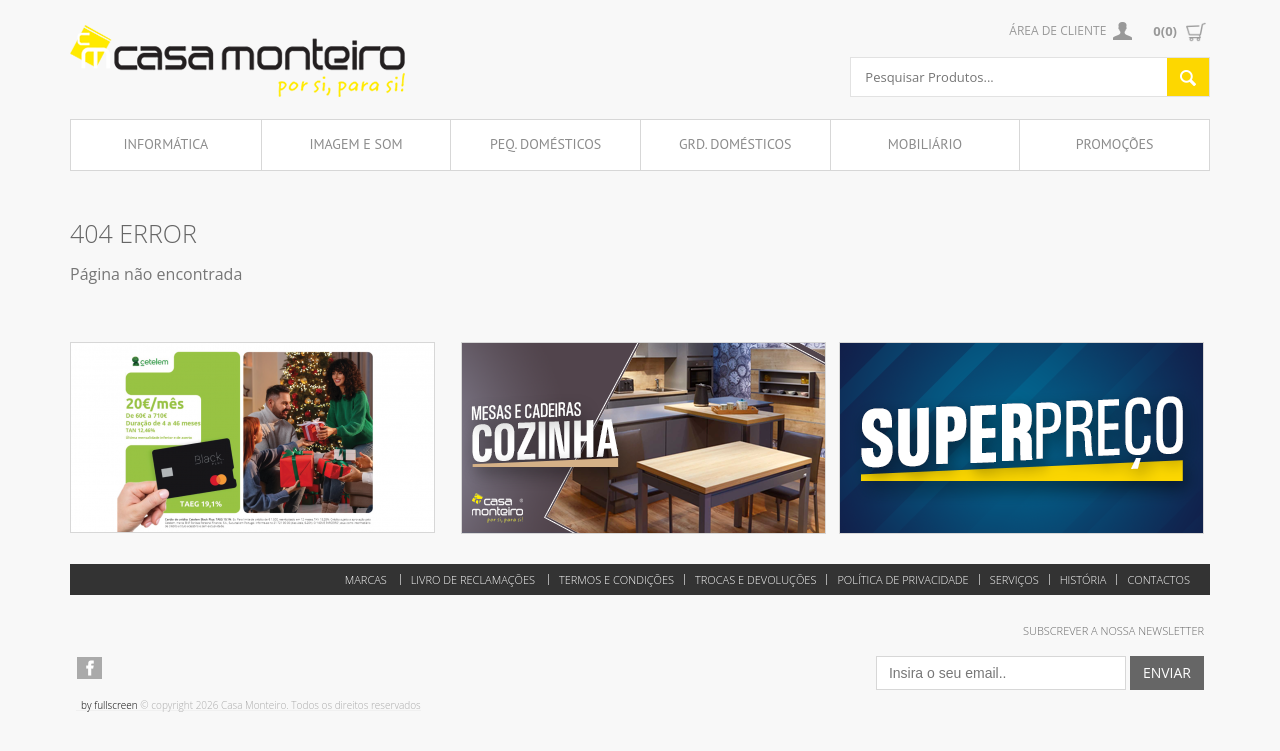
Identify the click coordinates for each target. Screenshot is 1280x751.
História (1083, 579)
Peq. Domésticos (545, 144)
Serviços (1014, 579)
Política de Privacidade (902, 579)
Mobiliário (925, 144)
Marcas (366, 579)
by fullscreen (109, 705)
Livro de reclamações (473, 579)
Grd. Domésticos (735, 144)
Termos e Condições (616, 579)
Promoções (1115, 144)
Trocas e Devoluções (755, 579)
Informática (166, 144)
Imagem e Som (355, 144)
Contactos (1158, 579)
